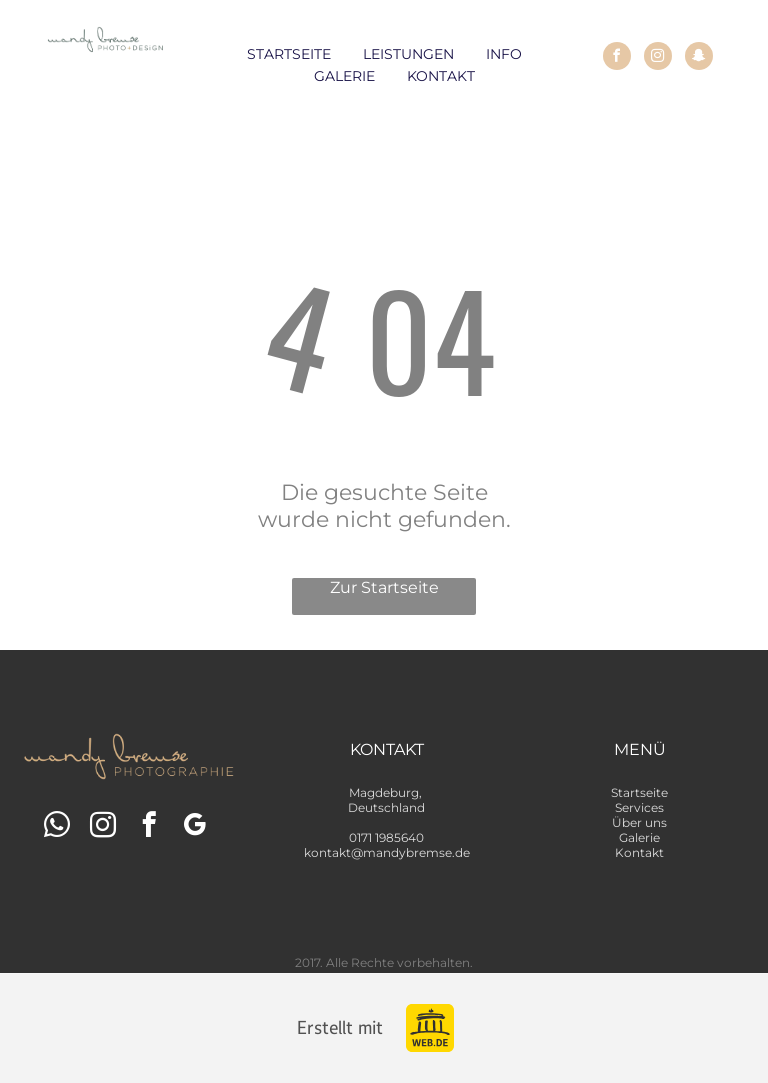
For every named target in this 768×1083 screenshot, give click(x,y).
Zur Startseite (384, 587)
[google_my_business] (195, 828)
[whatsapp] (57, 828)
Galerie (639, 837)
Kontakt (639, 852)
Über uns (639, 822)
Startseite (639, 792)
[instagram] (658, 58)
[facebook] (617, 58)
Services (639, 807)
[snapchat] (699, 58)
